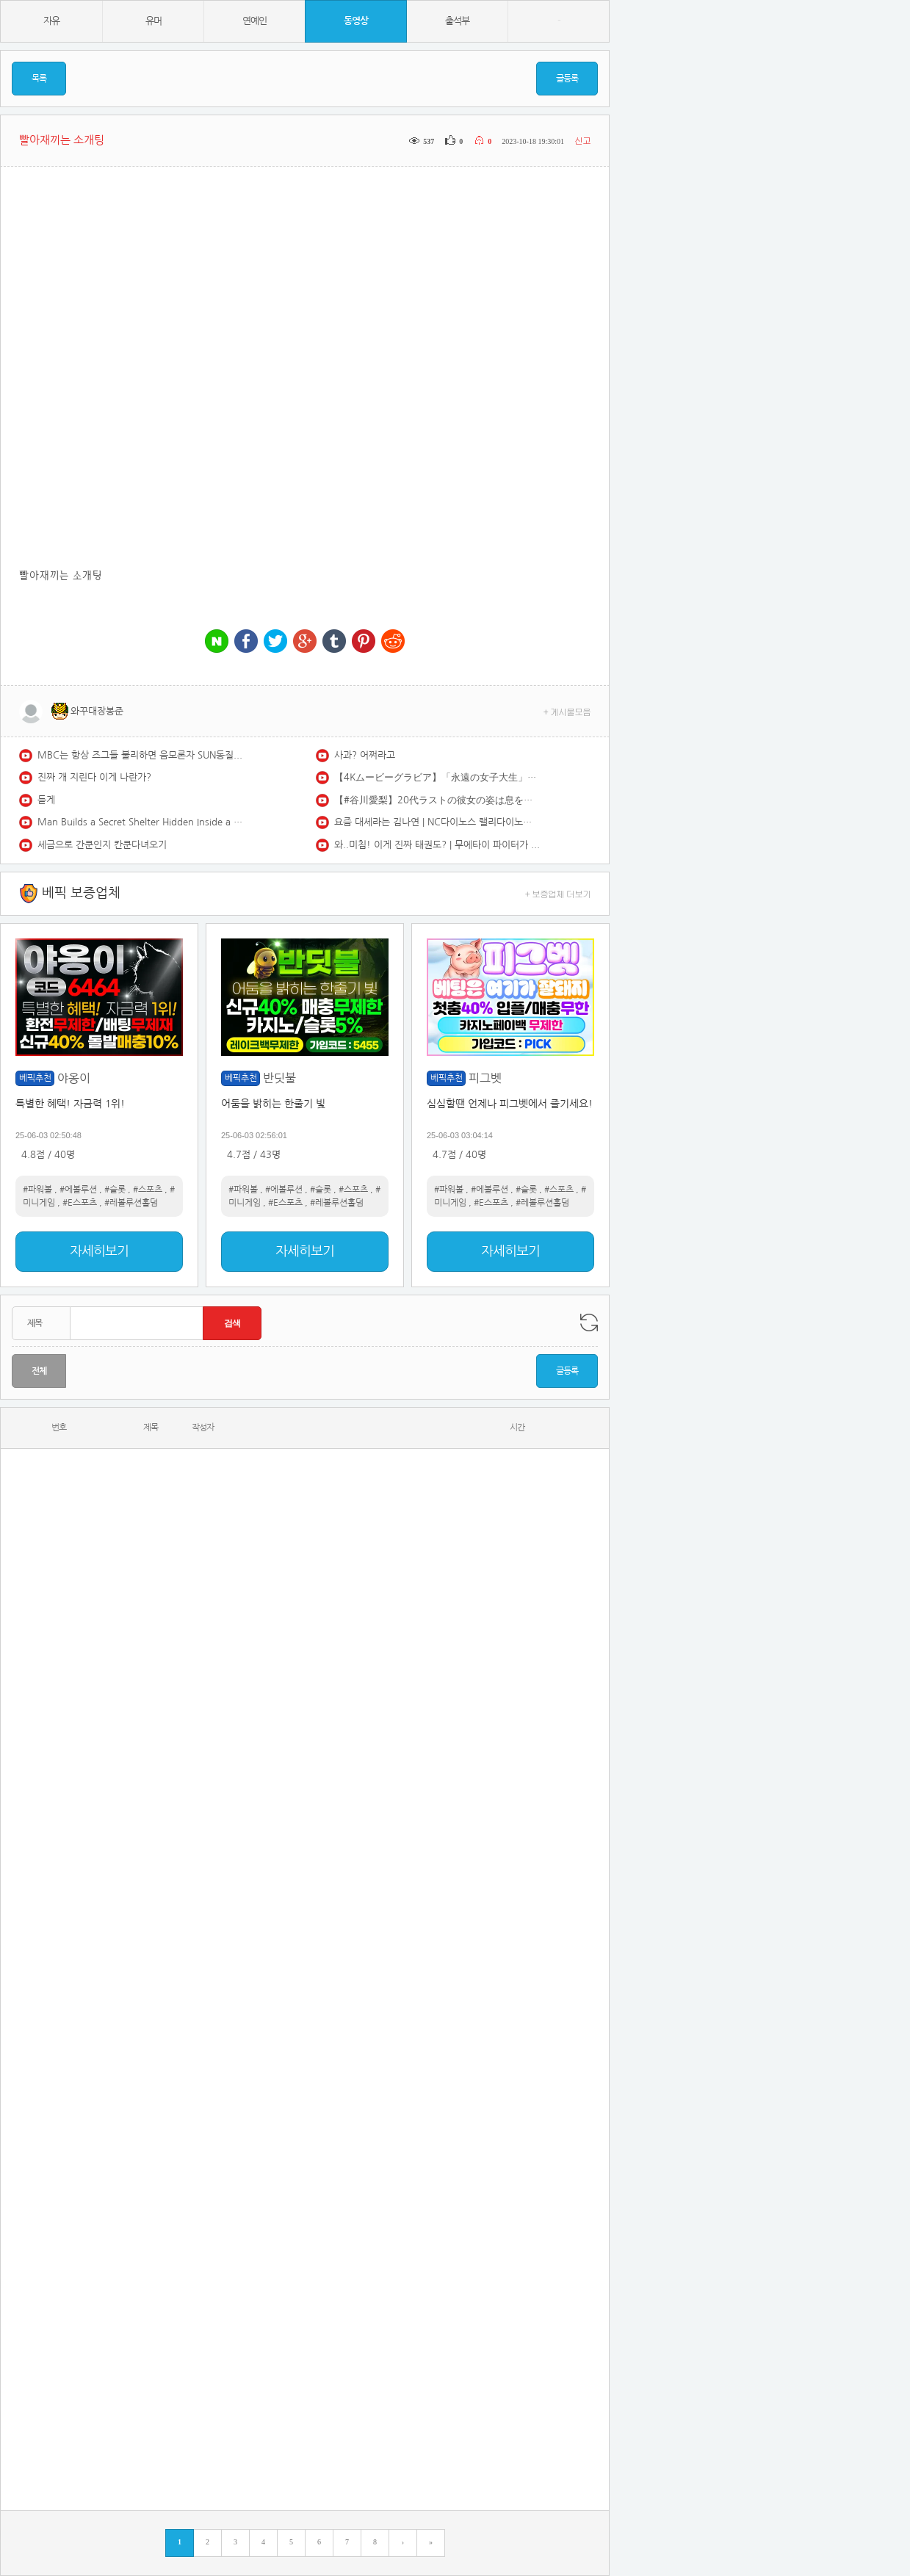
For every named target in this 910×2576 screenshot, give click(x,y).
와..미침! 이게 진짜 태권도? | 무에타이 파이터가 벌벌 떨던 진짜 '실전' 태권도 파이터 (437, 845)
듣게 (46, 800)
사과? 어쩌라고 (364, 755)
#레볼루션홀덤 (131, 1202)
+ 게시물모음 (567, 711)
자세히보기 (99, 1251)
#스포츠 (147, 1189)
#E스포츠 (79, 1202)
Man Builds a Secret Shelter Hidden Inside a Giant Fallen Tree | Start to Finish (140, 822)
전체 (39, 1371)
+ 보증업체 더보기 (558, 893)
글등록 (567, 78)
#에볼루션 (78, 1189)
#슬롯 (115, 1189)
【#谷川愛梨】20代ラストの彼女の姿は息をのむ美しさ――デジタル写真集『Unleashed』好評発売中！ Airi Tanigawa (437, 800)
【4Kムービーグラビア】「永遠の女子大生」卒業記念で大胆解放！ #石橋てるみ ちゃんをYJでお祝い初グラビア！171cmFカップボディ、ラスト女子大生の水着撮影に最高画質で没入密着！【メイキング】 (437, 777)
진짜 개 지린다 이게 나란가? (94, 777)
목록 (39, 78)
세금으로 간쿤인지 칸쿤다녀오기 (102, 845)
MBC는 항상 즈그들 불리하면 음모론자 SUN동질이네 (140, 755)
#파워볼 (37, 1189)
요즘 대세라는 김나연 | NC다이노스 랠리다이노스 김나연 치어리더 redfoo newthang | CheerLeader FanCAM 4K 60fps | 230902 (437, 822)
